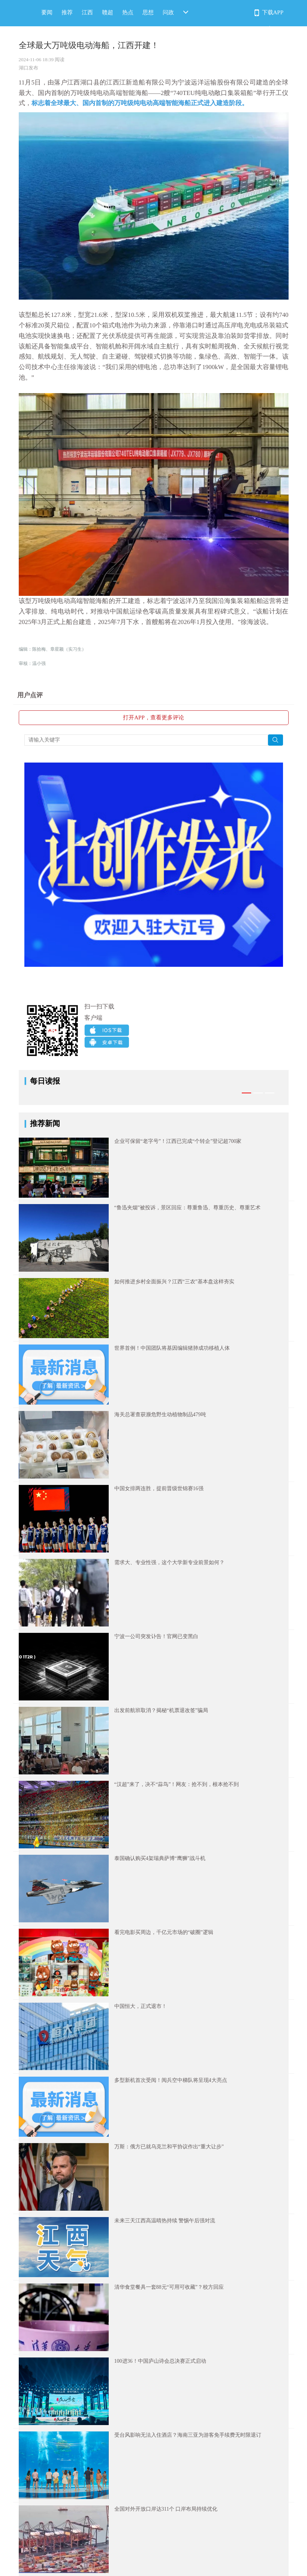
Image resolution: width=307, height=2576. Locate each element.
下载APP (273, 12)
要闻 (46, 12)
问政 (168, 12)
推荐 (67, 12)
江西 (87, 12)
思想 (148, 12)
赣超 (107, 12)
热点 (127, 12)
